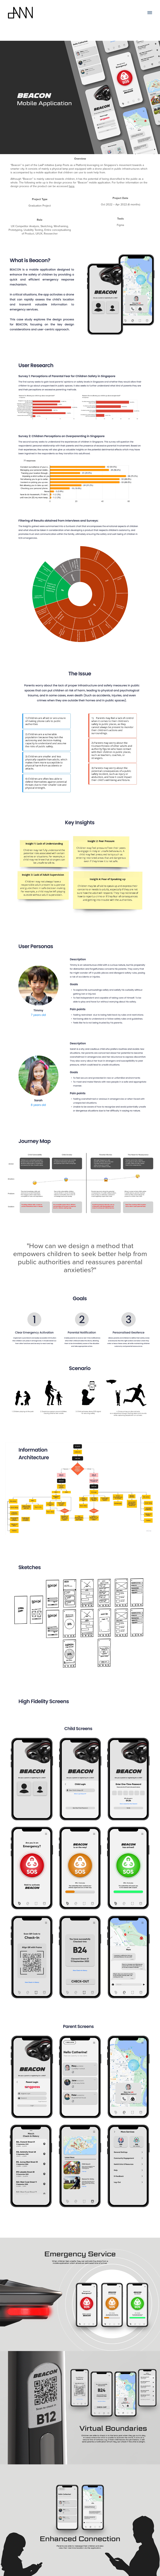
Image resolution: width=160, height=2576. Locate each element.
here (71, 186)
